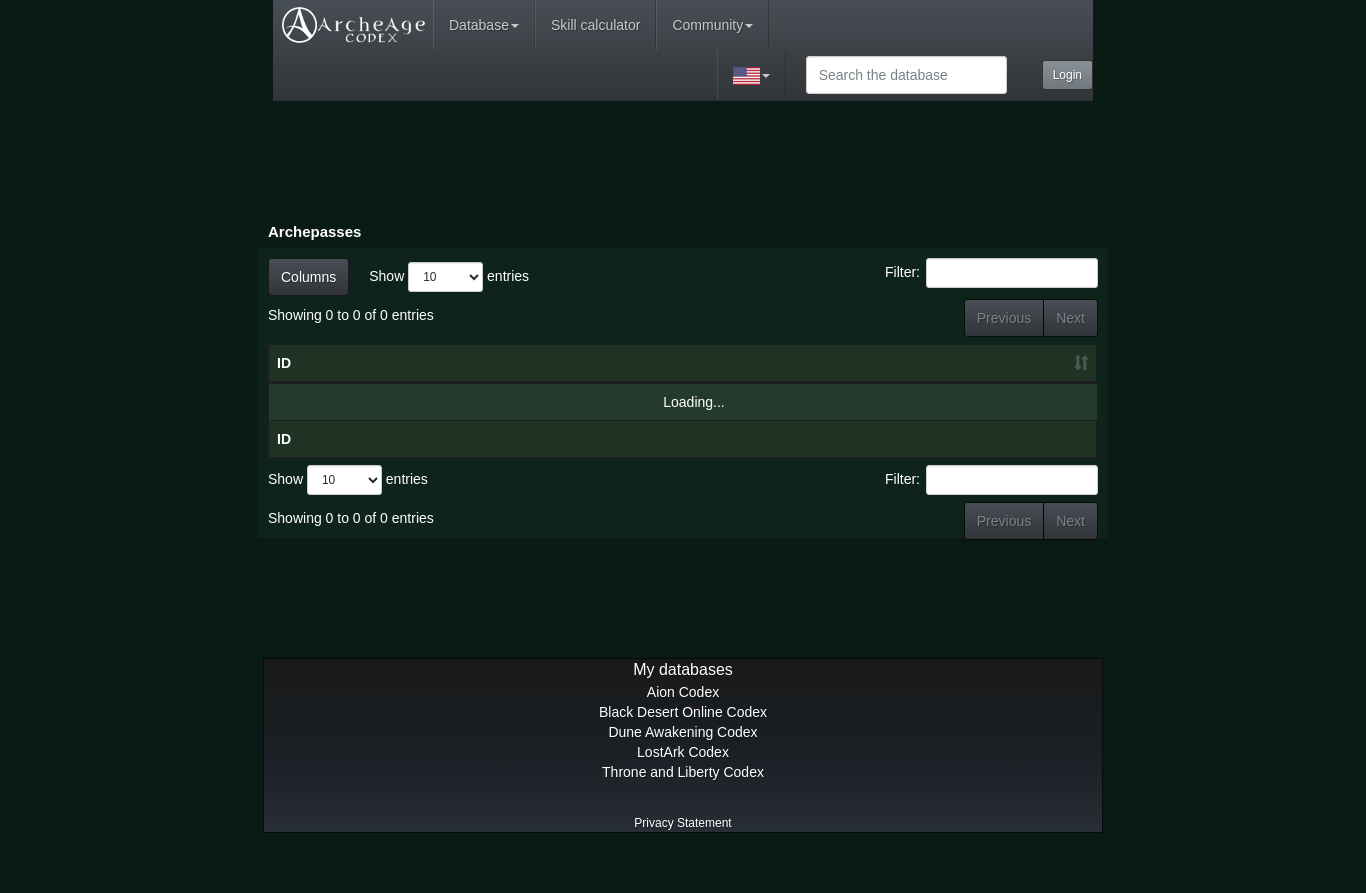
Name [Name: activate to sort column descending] (419, 383)
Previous (1004, 318)
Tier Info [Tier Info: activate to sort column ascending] (743, 373)
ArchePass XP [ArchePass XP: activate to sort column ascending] (834, 373)
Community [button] (712, 25)
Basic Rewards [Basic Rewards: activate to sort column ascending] (939, 373)
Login (1067, 75)
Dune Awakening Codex (682, 772)
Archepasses (314, 231)
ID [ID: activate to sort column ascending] (284, 383)
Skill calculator (595, 25)
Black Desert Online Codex (683, 752)
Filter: (991, 273)
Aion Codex (683, 732)
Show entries (449, 277)
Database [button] (484, 25)
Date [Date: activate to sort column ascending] (611, 383)
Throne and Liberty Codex (683, 812)
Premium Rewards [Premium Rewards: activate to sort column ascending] (1037, 373)
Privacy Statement (682, 863)
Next (1070, 318)
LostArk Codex (683, 792)
